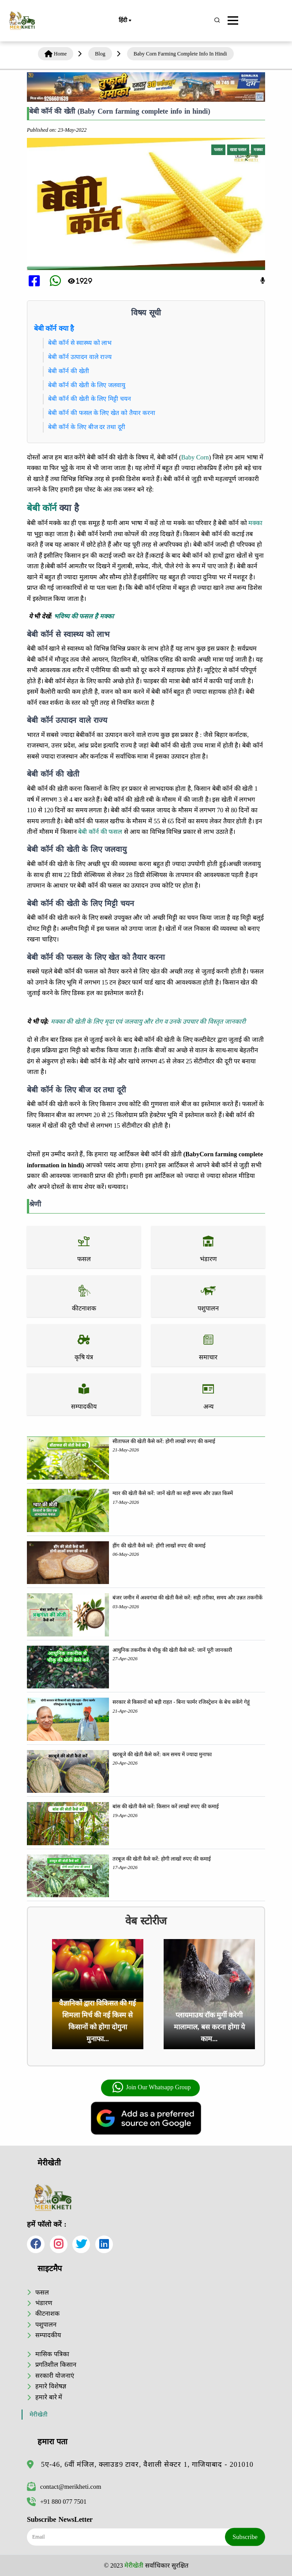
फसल (42, 2292)
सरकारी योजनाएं (54, 2375)
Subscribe (245, 2536)
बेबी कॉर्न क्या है (54, 328)
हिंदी (125, 20)
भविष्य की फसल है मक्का (83, 616)
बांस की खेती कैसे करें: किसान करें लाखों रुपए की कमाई (165, 1806)
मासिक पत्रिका (52, 2354)
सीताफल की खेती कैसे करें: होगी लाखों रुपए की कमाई (163, 1441)
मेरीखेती (39, 2414)
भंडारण (43, 2302)
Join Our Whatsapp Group (151, 2087)
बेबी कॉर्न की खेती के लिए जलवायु (86, 385)
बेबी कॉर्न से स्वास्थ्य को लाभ (80, 342)
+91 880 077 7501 (56, 2501)
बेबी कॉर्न (41, 508)
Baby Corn (195, 457)
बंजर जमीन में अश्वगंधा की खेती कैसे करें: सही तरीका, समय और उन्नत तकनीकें (187, 1598)
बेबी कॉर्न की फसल (100, 831)
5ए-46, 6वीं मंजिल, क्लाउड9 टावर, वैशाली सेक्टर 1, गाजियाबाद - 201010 (147, 2464)
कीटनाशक (47, 2313)
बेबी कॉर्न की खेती (68, 370)
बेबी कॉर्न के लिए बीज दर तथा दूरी (86, 426)
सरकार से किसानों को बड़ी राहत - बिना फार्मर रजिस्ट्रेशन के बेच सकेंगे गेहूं (181, 1702)
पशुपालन (45, 2324)
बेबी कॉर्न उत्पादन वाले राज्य (80, 356)
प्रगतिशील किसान (55, 2364)
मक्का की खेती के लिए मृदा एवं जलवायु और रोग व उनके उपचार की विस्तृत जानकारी (148, 1021)
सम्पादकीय (48, 2335)
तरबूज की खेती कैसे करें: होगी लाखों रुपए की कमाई (161, 1859)
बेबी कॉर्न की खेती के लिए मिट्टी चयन (89, 398)
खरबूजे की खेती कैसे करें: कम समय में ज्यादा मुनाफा (161, 1754)
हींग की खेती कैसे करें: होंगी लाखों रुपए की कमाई (158, 1546)
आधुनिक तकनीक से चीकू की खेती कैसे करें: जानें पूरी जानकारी (172, 1650)
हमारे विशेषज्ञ (50, 2386)
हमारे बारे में (48, 2397)
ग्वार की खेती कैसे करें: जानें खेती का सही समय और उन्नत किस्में (172, 1493)
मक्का (255, 522)
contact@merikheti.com (64, 2486)
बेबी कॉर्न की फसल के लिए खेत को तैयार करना (101, 412)
